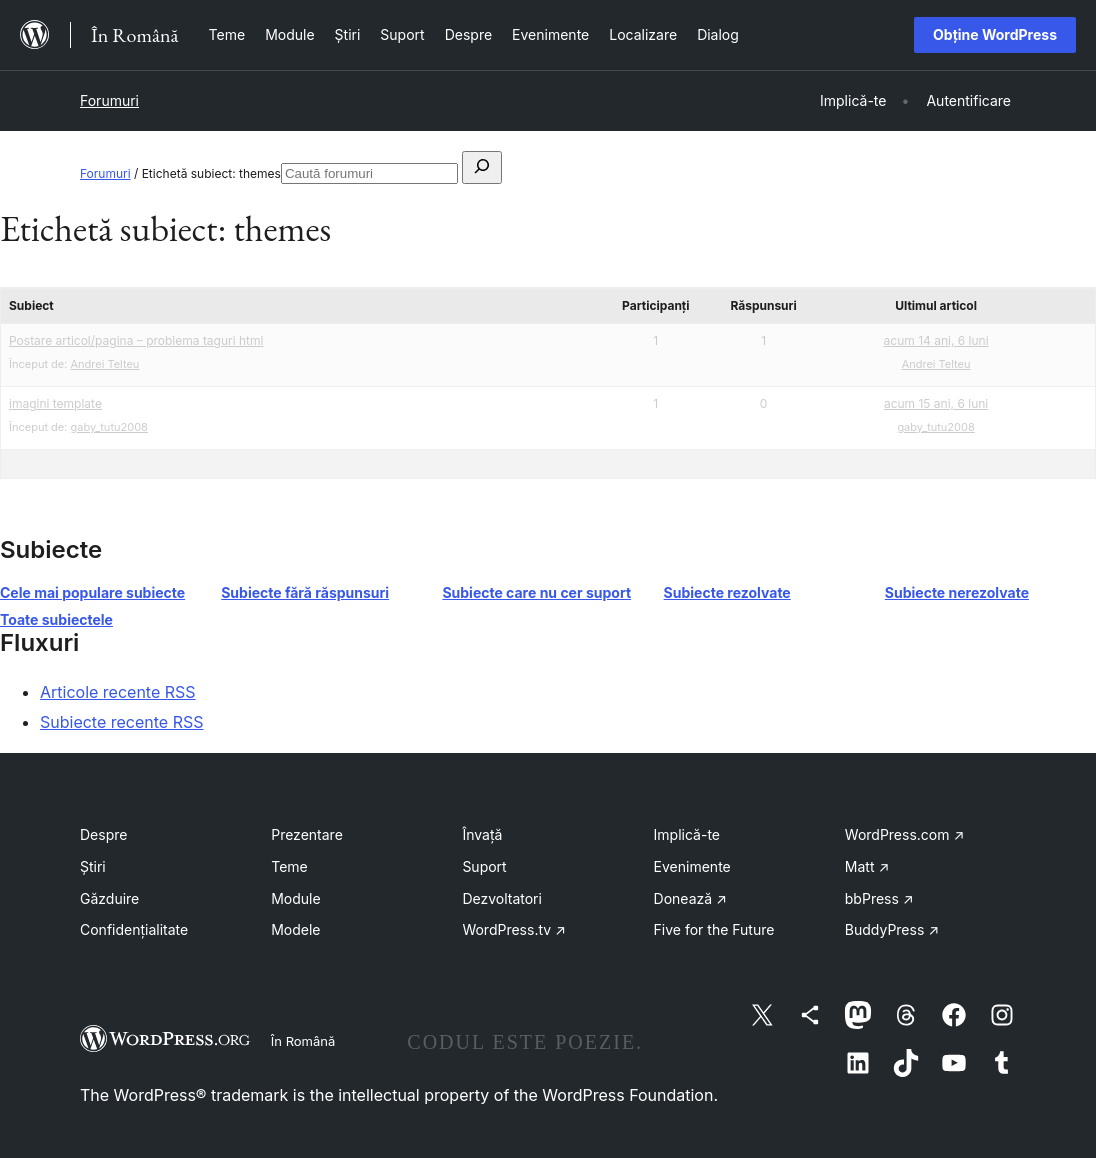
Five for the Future (714, 929)
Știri (93, 866)
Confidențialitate (134, 929)
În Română (303, 1041)
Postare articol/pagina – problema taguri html (136, 340)
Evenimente (692, 866)
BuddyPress (892, 929)
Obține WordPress (995, 34)
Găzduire (109, 898)
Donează (690, 898)
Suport (484, 866)
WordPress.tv (514, 929)
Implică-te (687, 834)
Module (295, 898)
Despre (103, 834)
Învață (482, 834)
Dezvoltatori (502, 898)
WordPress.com (905, 834)
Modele (295, 929)
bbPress (879, 898)
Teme (289, 866)
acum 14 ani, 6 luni (936, 340)
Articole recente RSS (118, 692)
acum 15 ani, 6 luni (936, 403)
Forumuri (109, 100)
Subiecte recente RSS (122, 722)
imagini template (55, 403)
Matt (867, 866)
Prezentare (307, 834)
